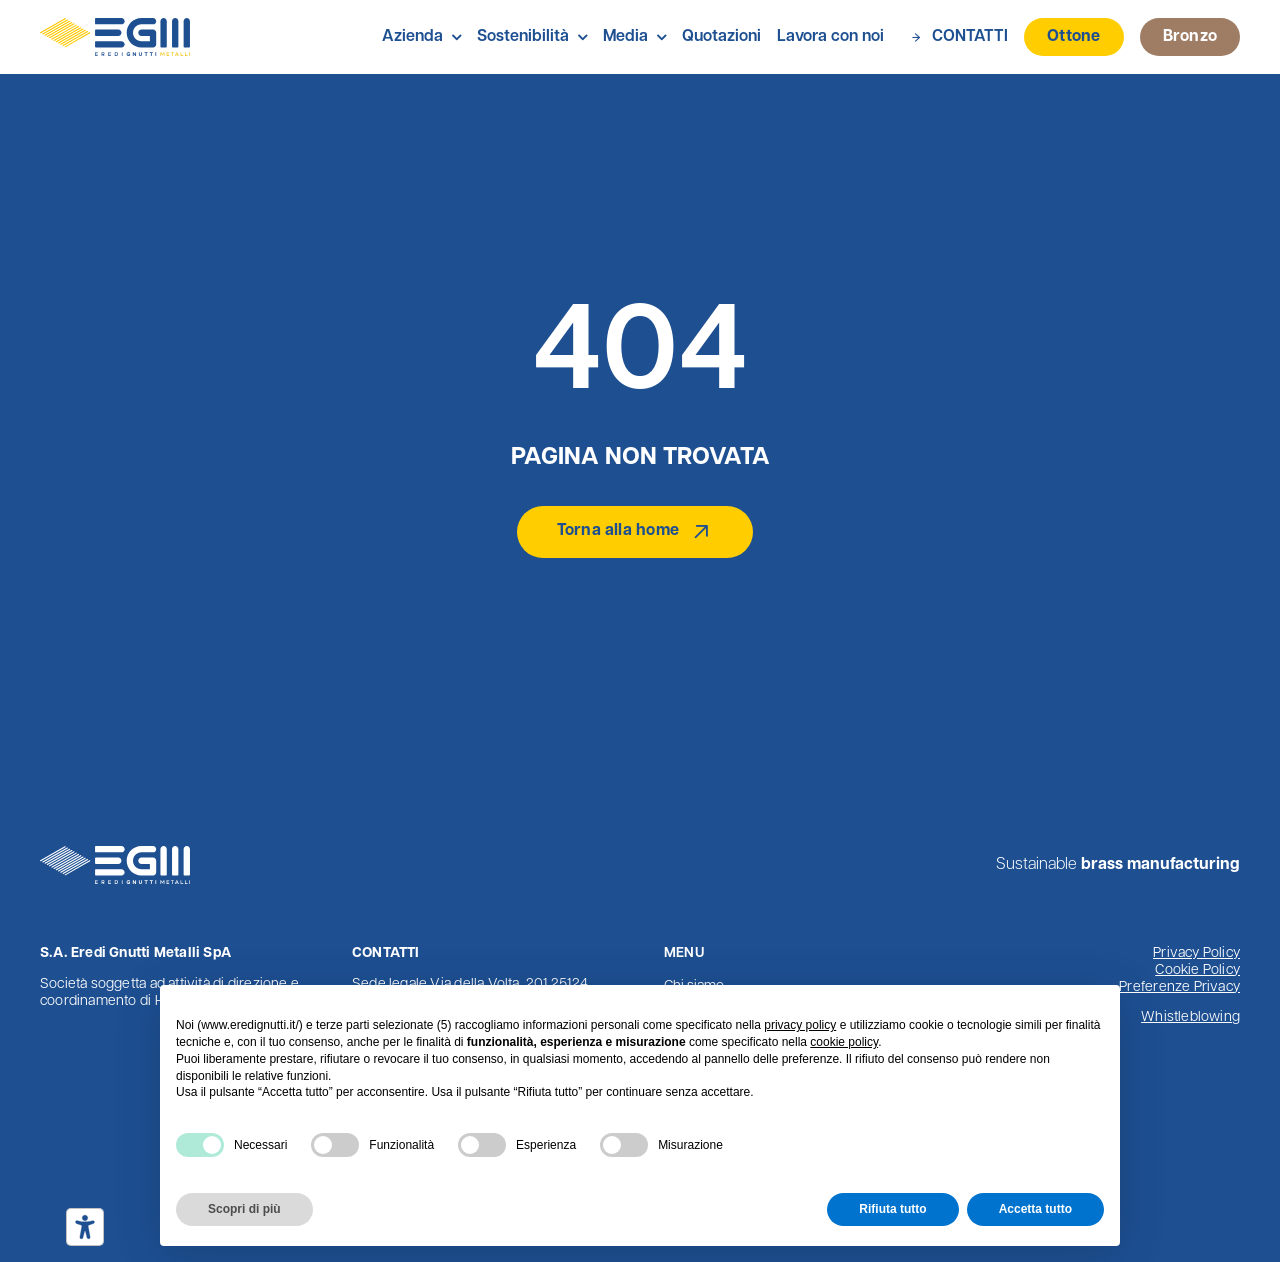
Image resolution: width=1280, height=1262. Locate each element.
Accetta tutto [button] (1035, 1209)
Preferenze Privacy (1179, 987)
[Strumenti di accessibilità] (85, 1227)
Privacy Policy (1196, 953)
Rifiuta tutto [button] (892, 1209)
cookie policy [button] (844, 1042)
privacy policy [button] (800, 1025)
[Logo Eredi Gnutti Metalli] (115, 26)
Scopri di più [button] (244, 1209)
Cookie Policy (1197, 970)
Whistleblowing (1190, 1017)
